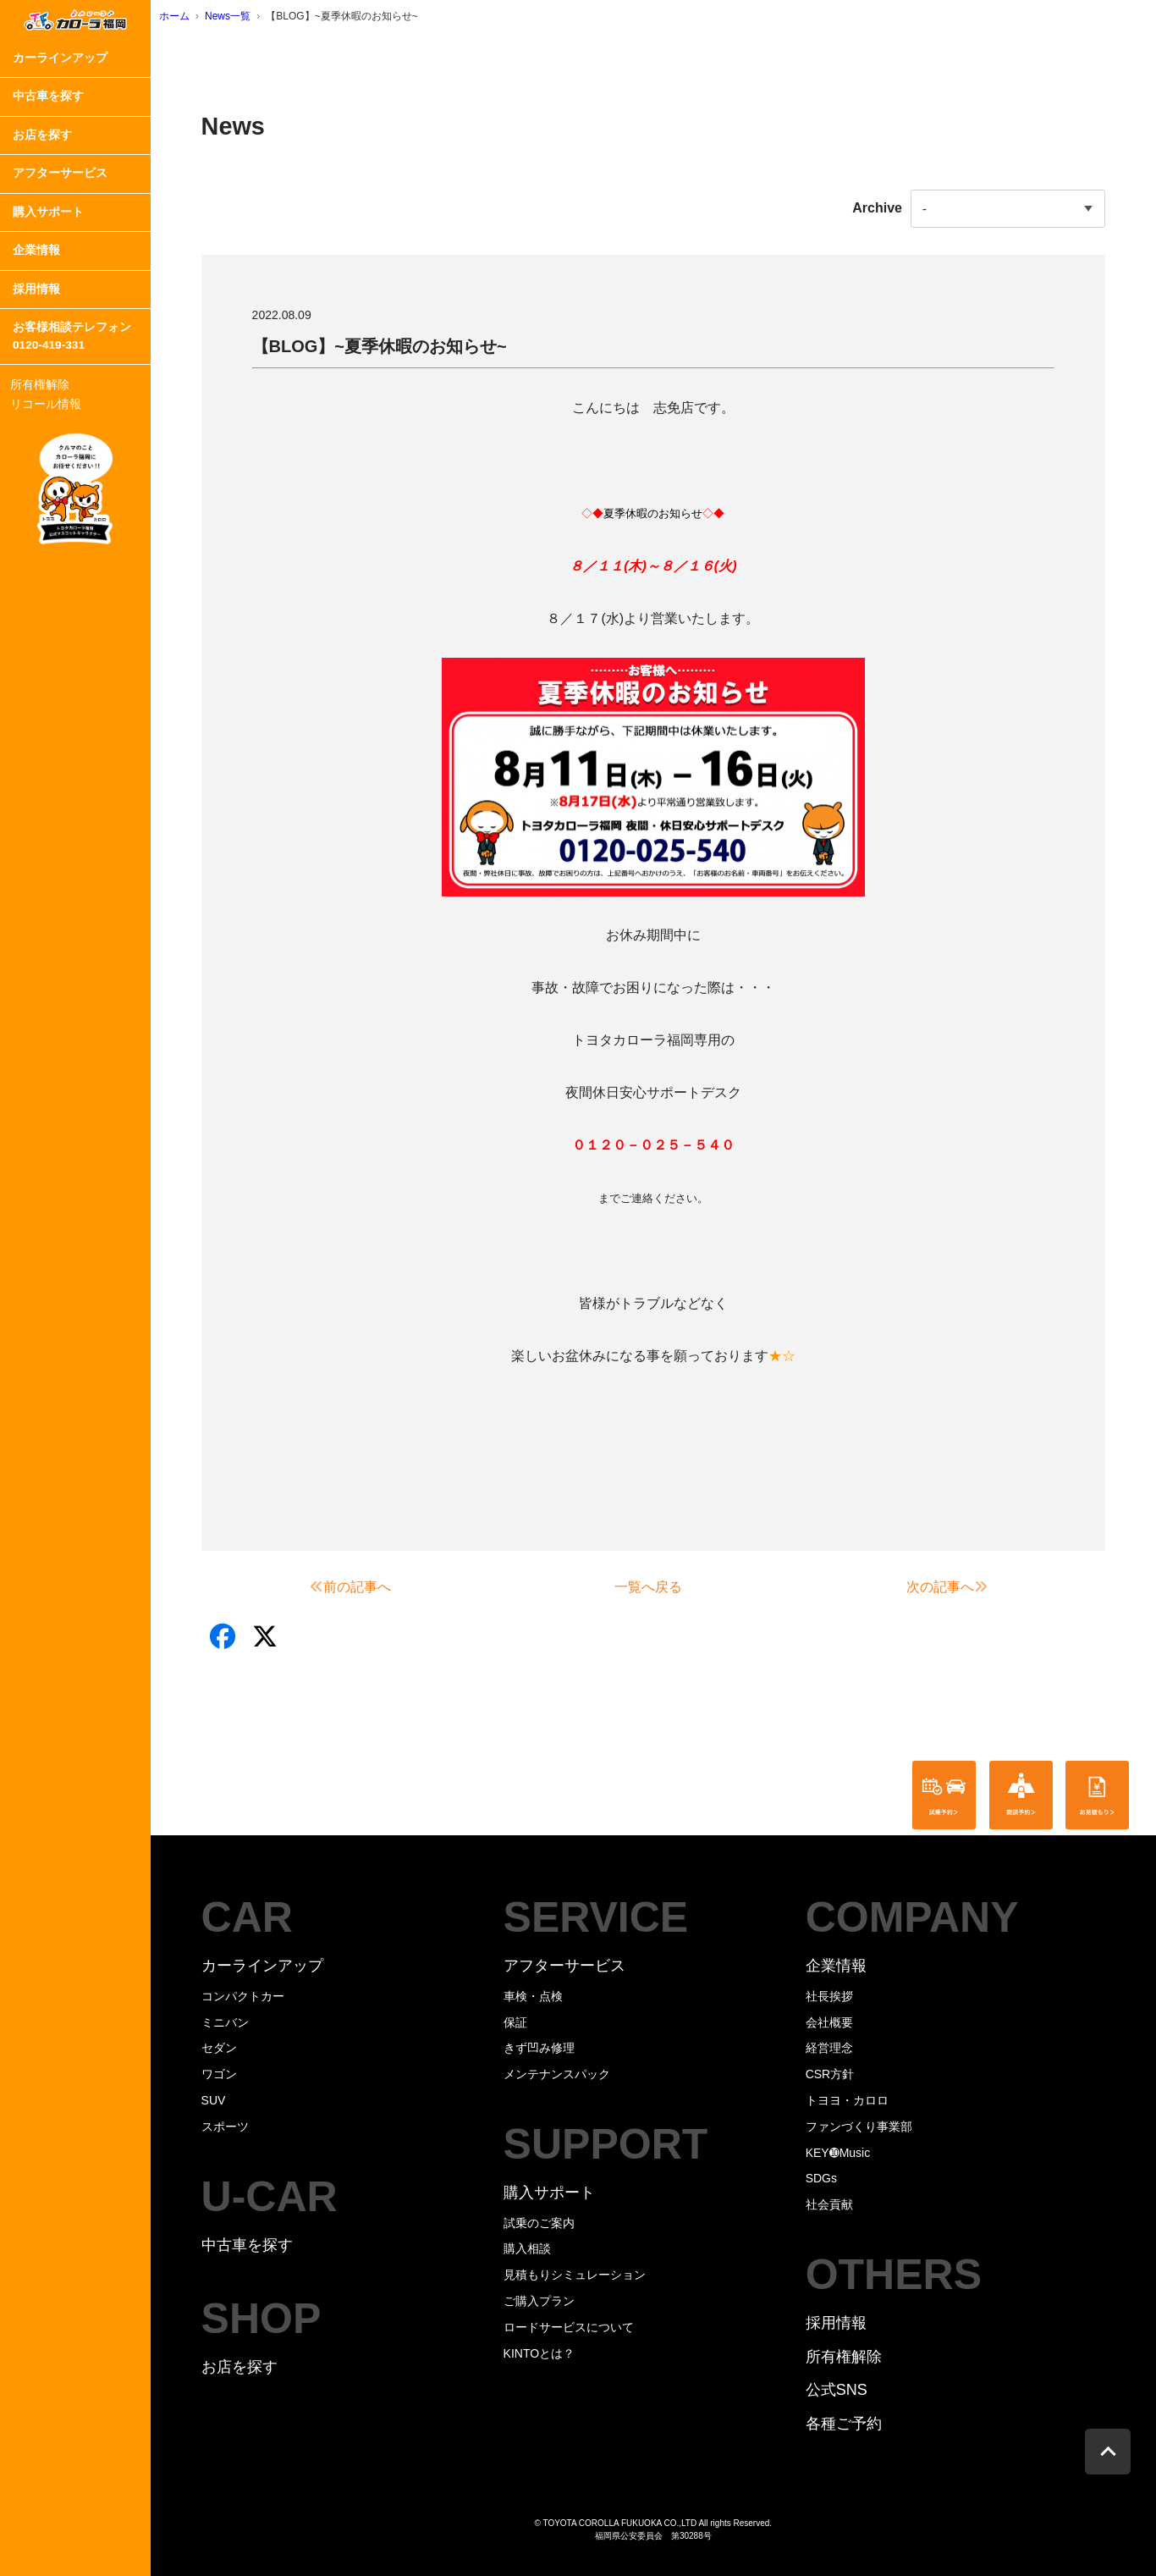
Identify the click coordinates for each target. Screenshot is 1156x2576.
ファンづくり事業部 (859, 2126)
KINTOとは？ (539, 2353)
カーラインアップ (60, 58)
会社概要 (829, 2022)
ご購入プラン (539, 2301)
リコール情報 (45, 404)
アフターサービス (60, 173)
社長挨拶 (829, 1996)
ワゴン (219, 2074)
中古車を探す (48, 96)
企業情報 (36, 250)
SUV (213, 2100)
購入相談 (527, 2248)
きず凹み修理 (539, 2048)
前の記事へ (350, 1587)
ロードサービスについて (569, 2327)
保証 (515, 2022)
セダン (219, 2048)
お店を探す (42, 135)
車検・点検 (533, 1996)
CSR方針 (830, 2074)
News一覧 (227, 16)
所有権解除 (39, 384)
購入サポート (48, 212)
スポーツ (225, 2126)
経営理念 (829, 2048)
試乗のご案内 (539, 2223)
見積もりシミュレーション (575, 2274)
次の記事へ (947, 1587)
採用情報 (36, 289)
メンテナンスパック (557, 2074)
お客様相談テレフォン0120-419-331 (72, 335)
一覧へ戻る (648, 1587)
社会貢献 (829, 2204)
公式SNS (836, 2389)
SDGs (821, 2178)
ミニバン (225, 2022)
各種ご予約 (844, 2423)
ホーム (174, 16)
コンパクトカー (242, 1996)
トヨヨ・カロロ (847, 2100)
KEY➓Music (838, 2153)
